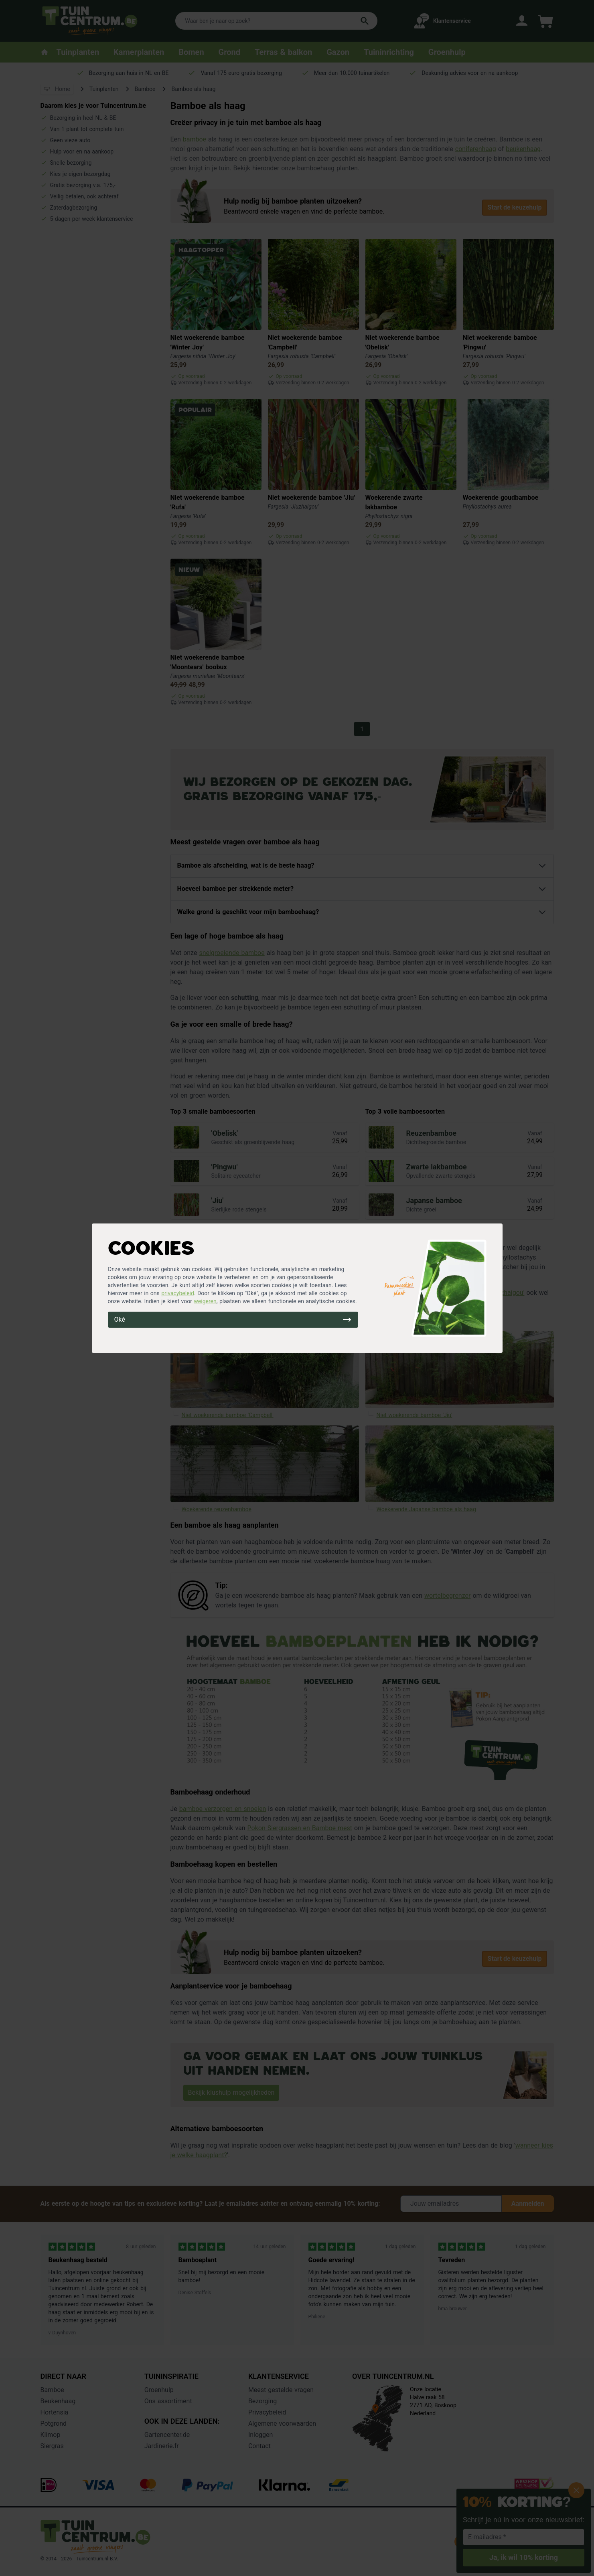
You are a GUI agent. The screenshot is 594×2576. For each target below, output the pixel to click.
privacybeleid (177, 1293)
